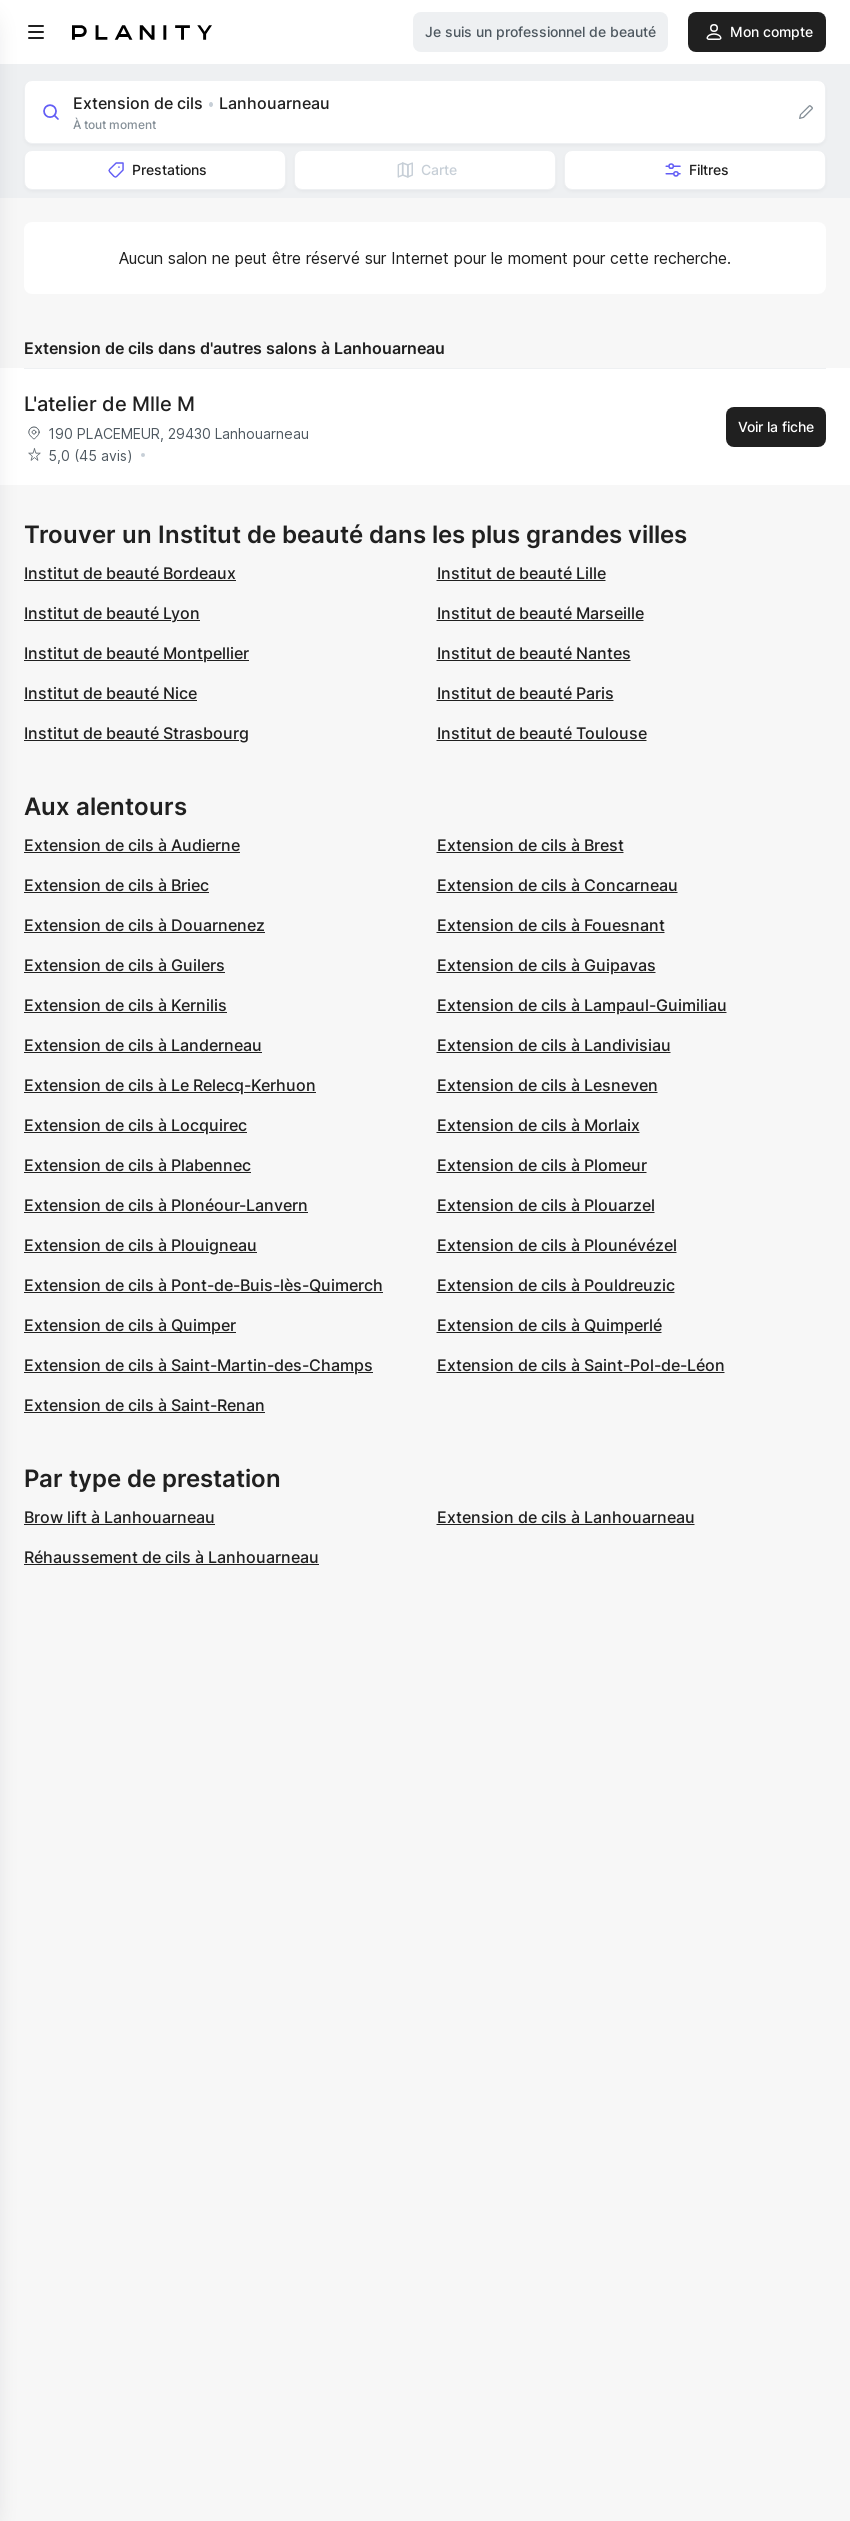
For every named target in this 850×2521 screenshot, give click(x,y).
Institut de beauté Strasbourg (136, 733)
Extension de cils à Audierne (132, 845)
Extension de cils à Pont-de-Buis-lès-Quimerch (203, 1285)
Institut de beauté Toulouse (542, 733)
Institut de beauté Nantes (534, 653)
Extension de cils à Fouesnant (551, 925)
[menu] (36, 32)
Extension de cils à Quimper (130, 1325)
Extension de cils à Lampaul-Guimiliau (582, 1005)
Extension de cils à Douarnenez (144, 925)
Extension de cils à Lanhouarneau (566, 1517)
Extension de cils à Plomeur (542, 1165)
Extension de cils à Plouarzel (546, 1205)
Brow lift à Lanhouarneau (119, 1517)
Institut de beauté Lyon (112, 613)
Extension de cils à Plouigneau (140, 1245)
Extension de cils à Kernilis (125, 1005)
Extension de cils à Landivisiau (554, 1045)
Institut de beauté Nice (110, 693)
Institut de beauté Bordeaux (130, 573)
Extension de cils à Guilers (124, 965)
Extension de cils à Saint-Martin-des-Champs (198, 1365)
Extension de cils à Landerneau (143, 1045)
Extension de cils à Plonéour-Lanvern (166, 1205)
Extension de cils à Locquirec (135, 1125)
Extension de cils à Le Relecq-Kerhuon (170, 1085)
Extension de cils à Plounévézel (557, 1245)
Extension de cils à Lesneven (547, 1085)
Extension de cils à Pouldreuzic (556, 1285)
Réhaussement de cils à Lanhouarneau (171, 1557)
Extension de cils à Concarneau (557, 885)
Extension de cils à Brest (530, 845)
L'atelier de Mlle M (109, 404)
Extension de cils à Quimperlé (549, 1325)
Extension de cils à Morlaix (538, 1125)
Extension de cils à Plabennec (137, 1165)
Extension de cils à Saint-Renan (144, 1405)
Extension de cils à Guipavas (546, 965)
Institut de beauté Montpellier (136, 653)
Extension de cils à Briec (116, 885)
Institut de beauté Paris (525, 693)
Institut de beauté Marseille (540, 613)
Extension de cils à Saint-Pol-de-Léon (581, 1365)
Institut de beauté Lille (521, 573)
